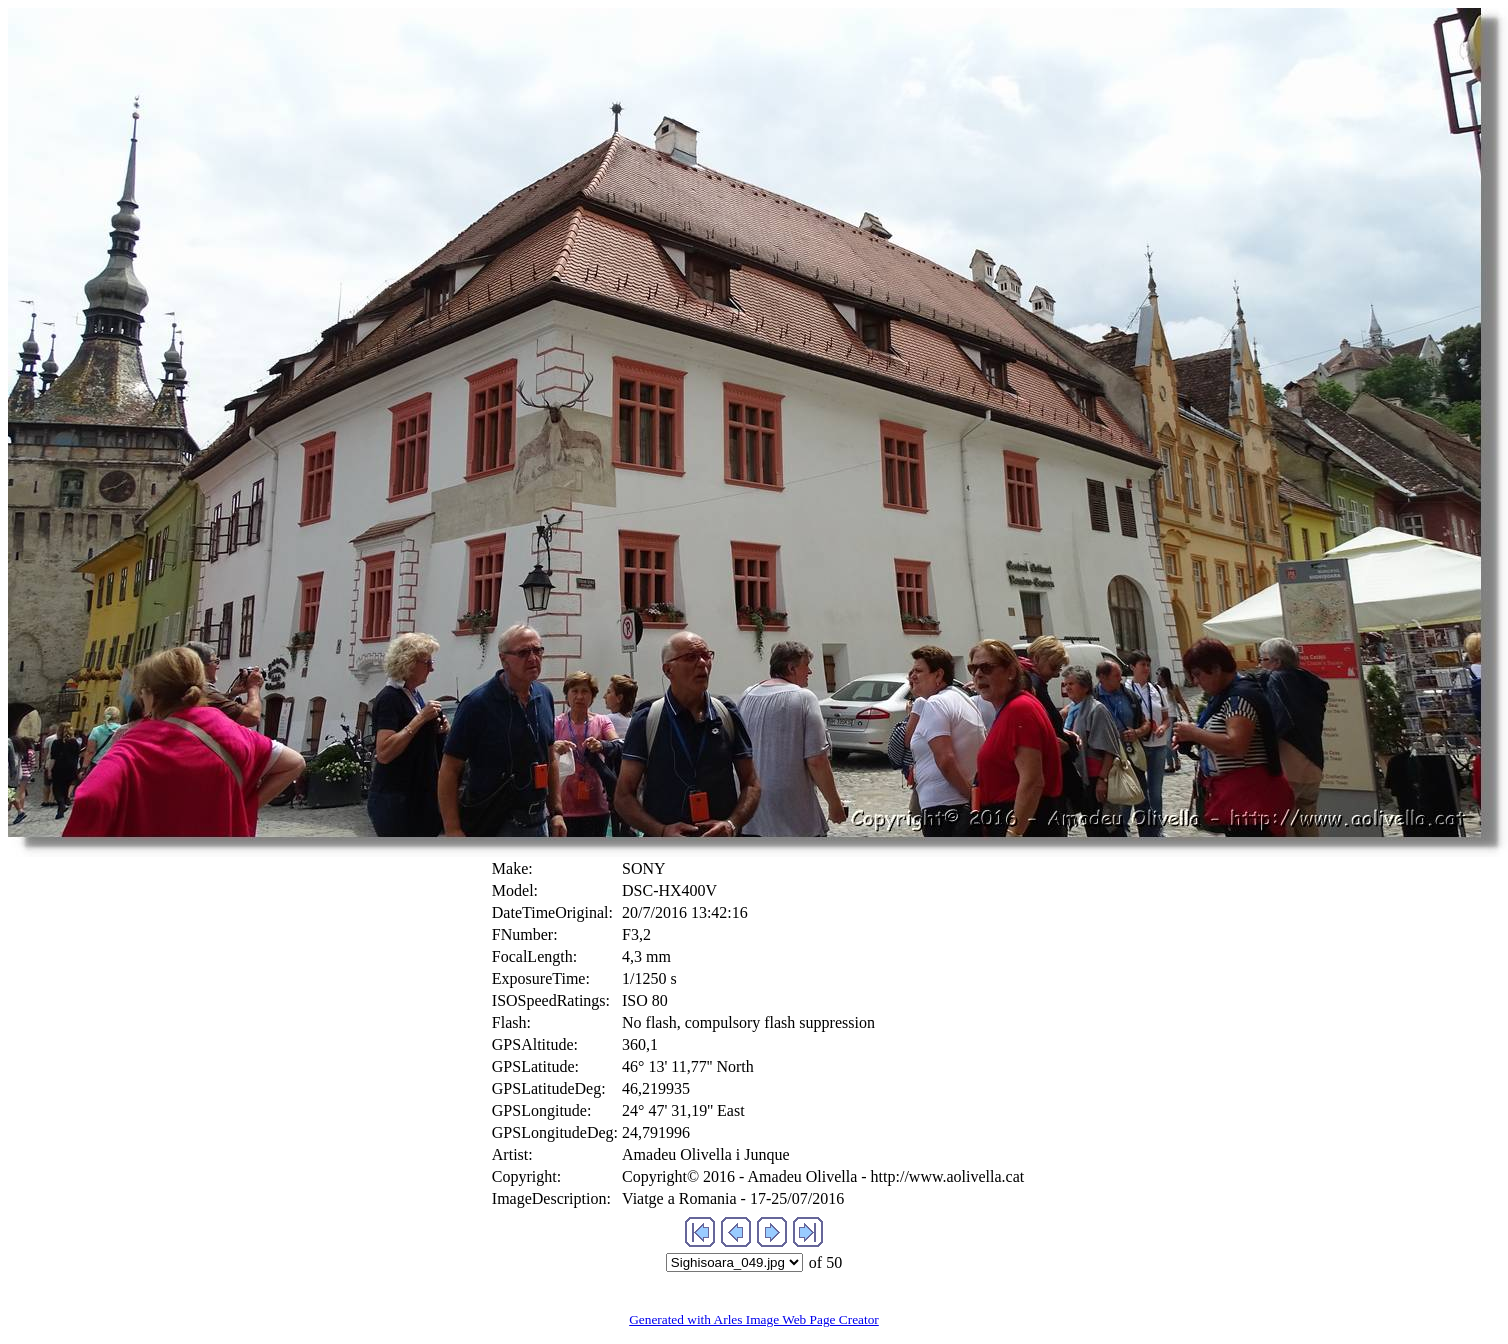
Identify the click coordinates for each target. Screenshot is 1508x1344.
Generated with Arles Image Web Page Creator (754, 1319)
